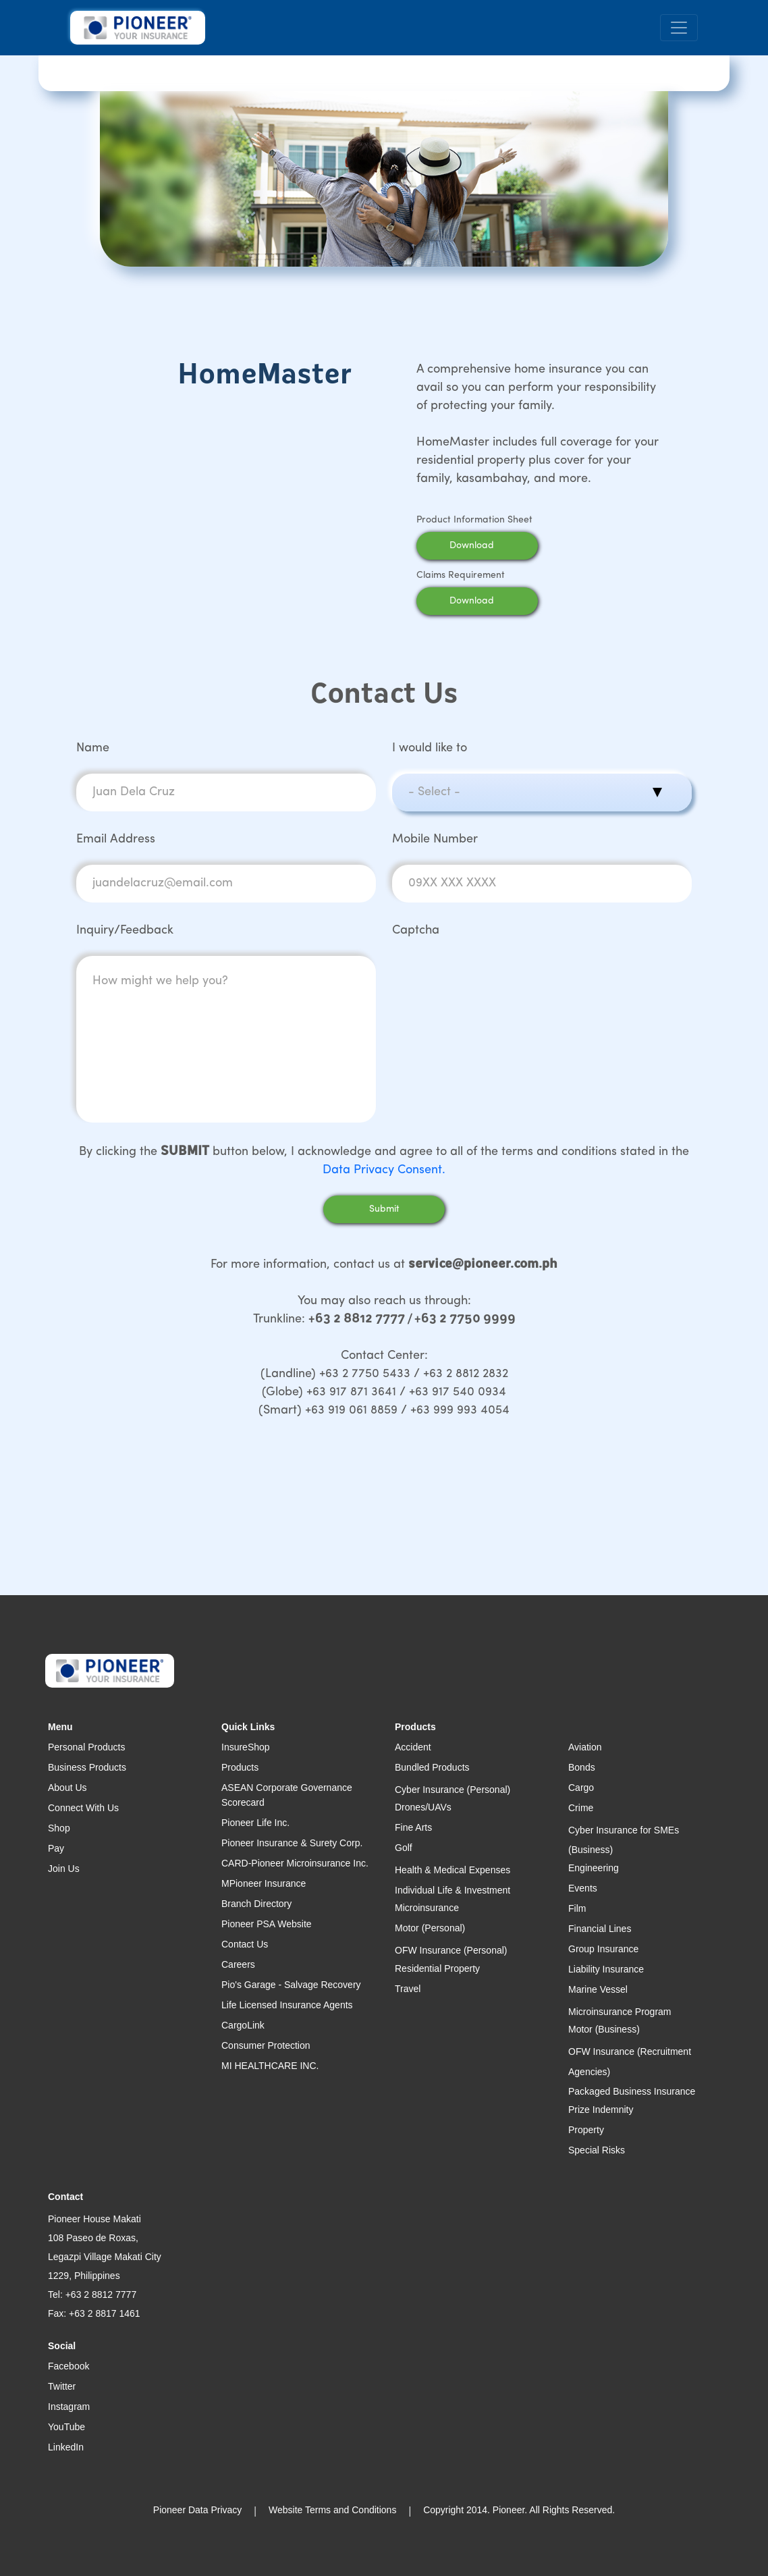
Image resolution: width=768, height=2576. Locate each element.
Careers (238, 1964)
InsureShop (245, 1747)
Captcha (415, 930)
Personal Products (86, 1747)
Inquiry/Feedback (124, 930)
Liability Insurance (606, 1969)
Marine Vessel (598, 1989)
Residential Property (437, 1968)
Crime (580, 1807)
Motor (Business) (604, 2029)
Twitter (62, 2386)
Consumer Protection (265, 2045)
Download (489, 546)
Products (239, 1767)
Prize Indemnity (600, 2109)
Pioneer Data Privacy (197, 2509)
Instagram (69, 2406)
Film (577, 1908)
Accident (413, 1747)
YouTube (66, 2426)
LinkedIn (66, 2447)
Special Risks (596, 2150)
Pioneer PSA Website (266, 1923)
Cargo (581, 1787)
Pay (56, 1848)
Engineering (593, 1867)
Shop (59, 1828)
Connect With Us (83, 1807)
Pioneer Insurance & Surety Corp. (291, 1842)
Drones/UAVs (423, 1807)
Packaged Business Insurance (631, 2091)
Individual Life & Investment (452, 1890)
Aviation (585, 1747)
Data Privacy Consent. (384, 1170)
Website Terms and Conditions (332, 2509)
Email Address (115, 839)
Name (92, 748)
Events (582, 1888)
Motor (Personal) (430, 1928)
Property (586, 2129)
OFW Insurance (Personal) (451, 1950)
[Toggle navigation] (679, 28)
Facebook (68, 2366)
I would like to (429, 748)
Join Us (64, 1868)
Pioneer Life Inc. (255, 1822)
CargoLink (243, 2025)
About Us (67, 1787)
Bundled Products (432, 1767)
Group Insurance (603, 1948)
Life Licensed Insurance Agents (287, 2005)
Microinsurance (427, 1907)
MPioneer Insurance (263, 1883)
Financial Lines (599, 1928)
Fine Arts (413, 1827)
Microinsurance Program (619, 2011)
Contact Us (244, 1944)
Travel (407, 1988)
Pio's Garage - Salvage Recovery (291, 1984)
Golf (403, 1847)
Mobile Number (435, 839)
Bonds (581, 1767)
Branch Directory (256, 1903)
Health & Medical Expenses (452, 1869)
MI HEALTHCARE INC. (270, 2065)
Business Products (87, 1767)
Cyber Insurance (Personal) (452, 1789)
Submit (384, 1209)
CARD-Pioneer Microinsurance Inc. (294, 1863)
